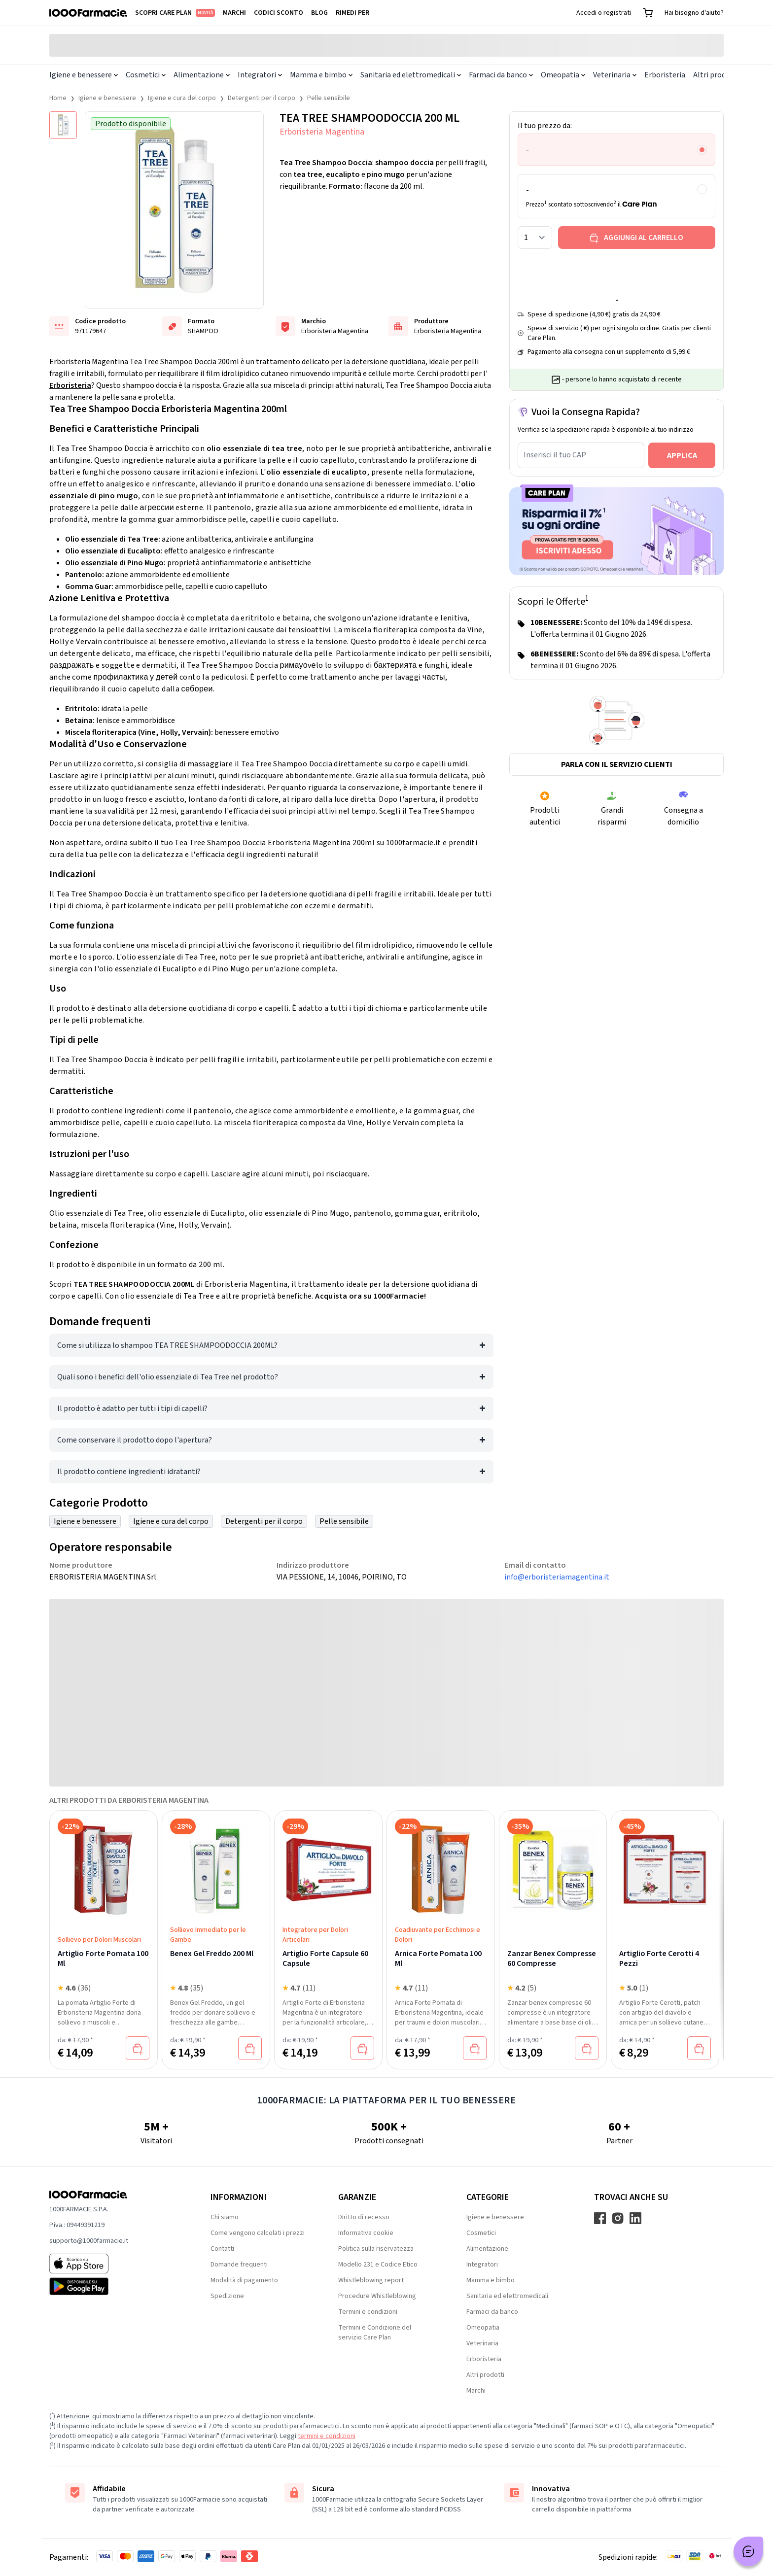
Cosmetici (146, 74)
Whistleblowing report (371, 2280)
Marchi (234, 13)
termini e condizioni (326, 2436)
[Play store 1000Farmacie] (114, 2286)
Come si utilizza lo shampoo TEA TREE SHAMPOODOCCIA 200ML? (167, 1345)
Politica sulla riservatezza (376, 2249)
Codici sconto (278, 13)
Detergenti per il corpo (261, 98)
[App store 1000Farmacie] (114, 2263)
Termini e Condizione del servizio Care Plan (374, 2332)
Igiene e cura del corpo (182, 98)
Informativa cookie (365, 2233)
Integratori (260, 74)
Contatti (222, 2249)
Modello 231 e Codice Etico (378, 2264)
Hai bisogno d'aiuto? (694, 13)
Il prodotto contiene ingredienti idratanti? (129, 1471)
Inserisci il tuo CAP (555, 454)
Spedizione (227, 2296)
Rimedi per (352, 13)
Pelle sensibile (328, 98)
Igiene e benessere (83, 74)
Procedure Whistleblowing (377, 2296)
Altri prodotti (716, 74)
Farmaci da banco (501, 74)
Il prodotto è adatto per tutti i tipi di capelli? (132, 1408)
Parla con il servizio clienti (616, 764)
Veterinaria (614, 74)
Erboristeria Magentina (322, 132)
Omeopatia (563, 74)
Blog (319, 13)
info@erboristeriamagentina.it (556, 1577)
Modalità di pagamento (244, 2280)
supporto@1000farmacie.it (88, 2241)
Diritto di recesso (363, 2217)
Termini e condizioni (367, 2312)
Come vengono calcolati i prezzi (258, 2233)
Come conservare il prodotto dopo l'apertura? (134, 1440)
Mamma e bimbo (321, 74)
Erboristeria (664, 74)
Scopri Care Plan (175, 13)
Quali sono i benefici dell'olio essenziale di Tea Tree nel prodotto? (167, 1377)
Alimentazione (202, 74)
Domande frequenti (239, 2264)
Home (58, 98)
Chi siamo (225, 2217)
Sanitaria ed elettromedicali (410, 74)
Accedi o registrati (603, 13)
